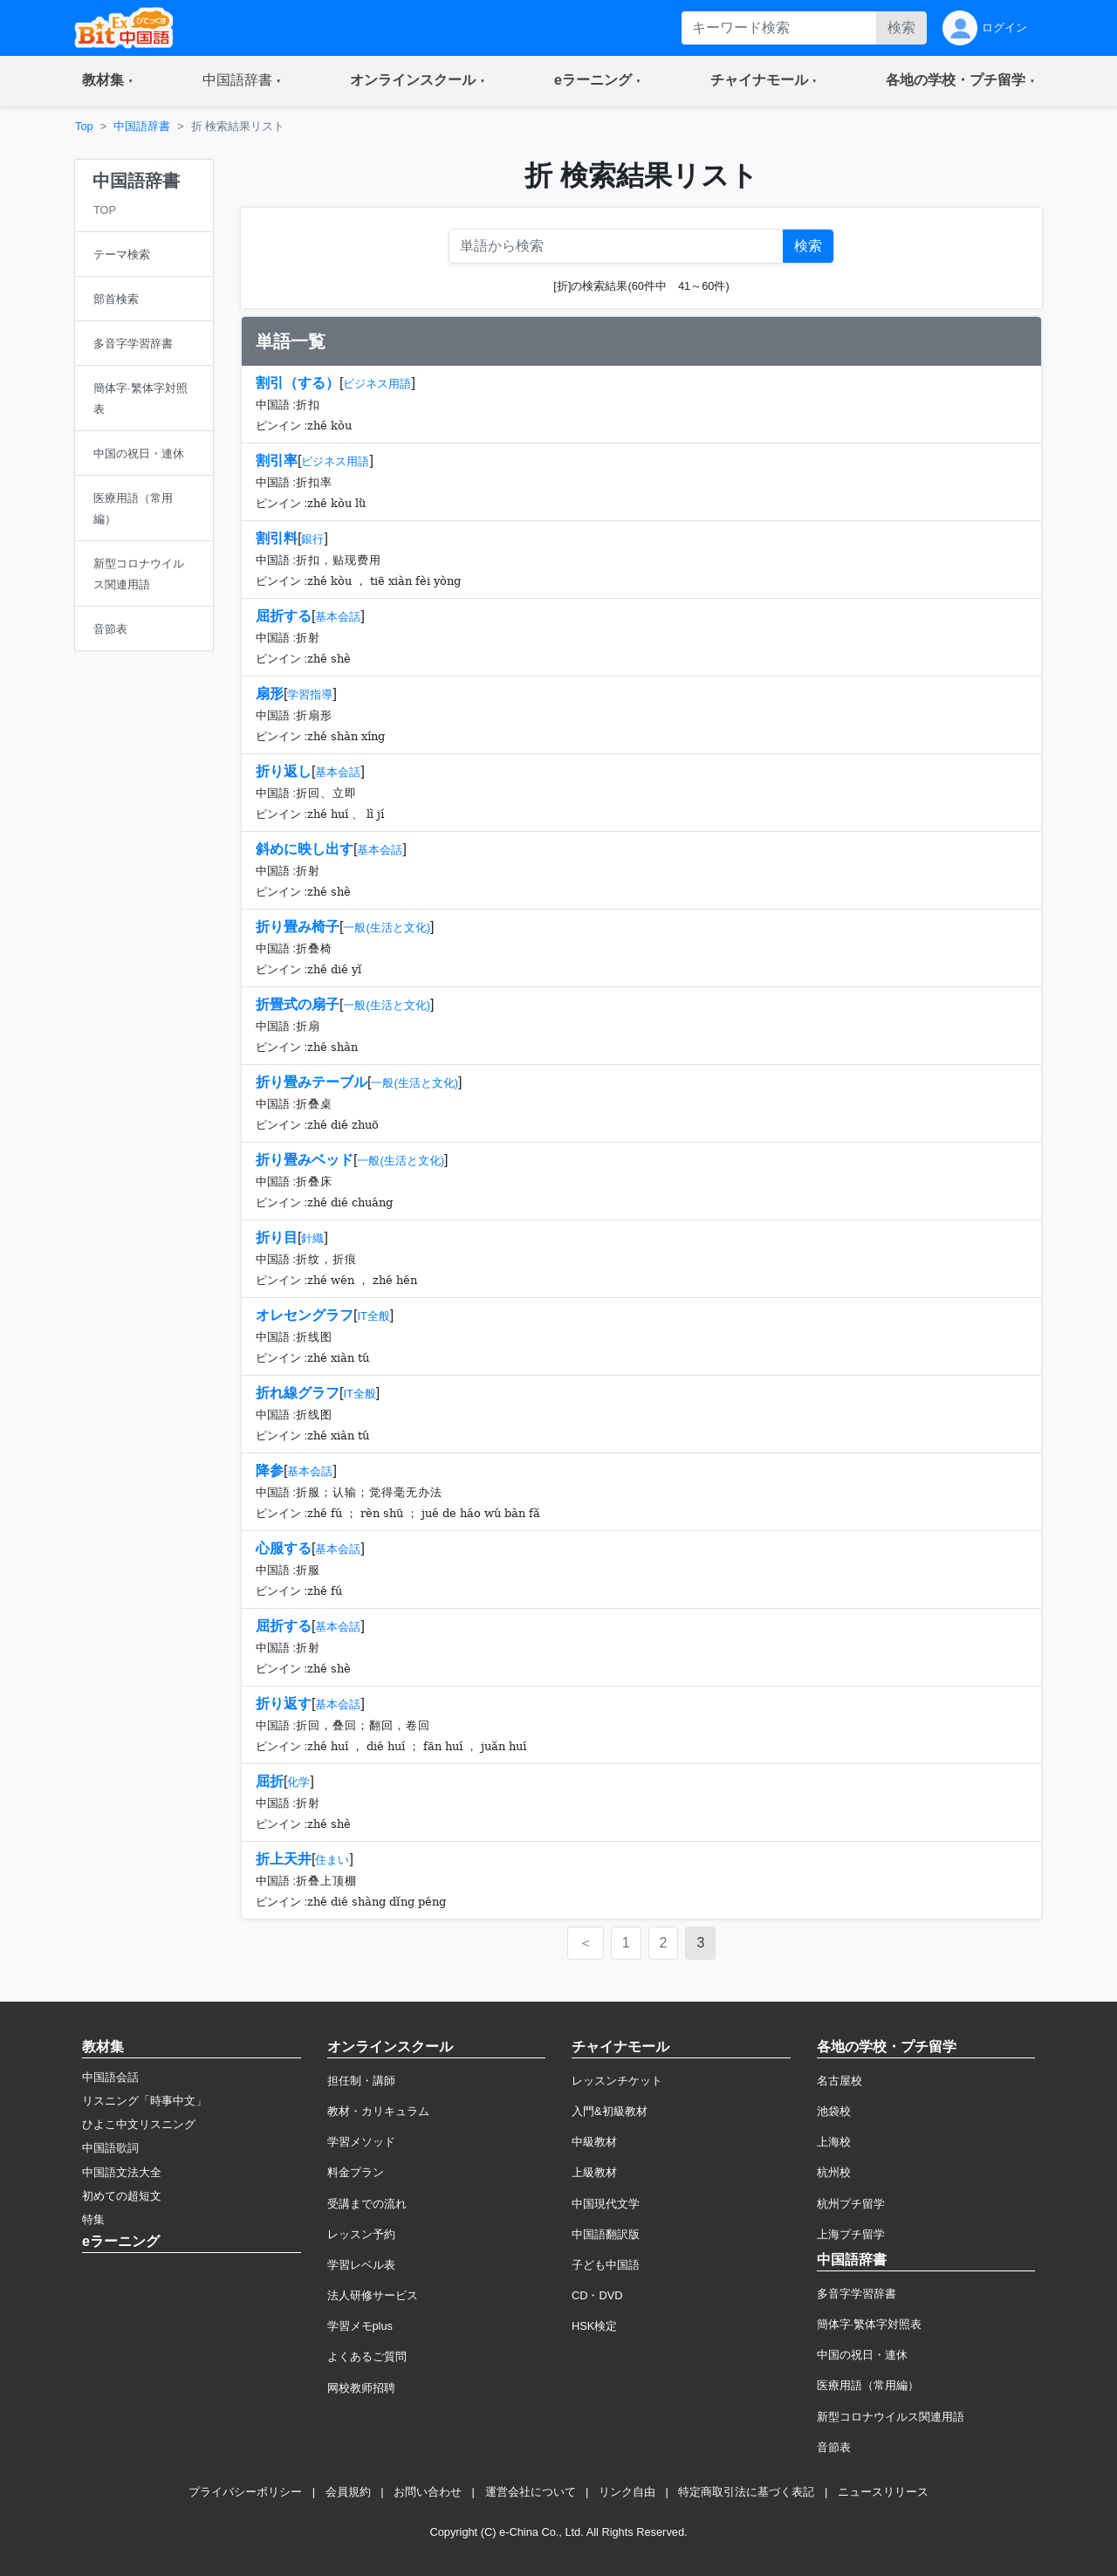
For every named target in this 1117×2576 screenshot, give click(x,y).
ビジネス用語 (377, 383)
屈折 (270, 1781)
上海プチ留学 (851, 2234)
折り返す (284, 1703)
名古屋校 (839, 2080)
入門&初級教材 (610, 2111)
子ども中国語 (606, 2264)
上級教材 (594, 2172)
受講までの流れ (367, 2203)
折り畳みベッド (304, 1159)
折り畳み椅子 (297, 926)
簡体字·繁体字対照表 (869, 2324)
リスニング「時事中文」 (144, 2100)
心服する (284, 1548)
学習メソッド (361, 2141)
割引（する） (297, 382)
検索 (901, 27)
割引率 (277, 460)
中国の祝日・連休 (862, 2354)
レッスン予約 (361, 2234)
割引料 (277, 538)
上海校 (834, 2141)
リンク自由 (627, 2491)
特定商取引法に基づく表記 (746, 2491)
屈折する (284, 615)
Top (84, 126)
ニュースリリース (883, 2491)
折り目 (277, 1237)
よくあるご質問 (367, 2356)
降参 (270, 1470)
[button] (107, 81)
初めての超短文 (121, 2195)
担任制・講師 (361, 2080)
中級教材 (594, 2141)
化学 (298, 1782)
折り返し (284, 771)
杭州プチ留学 (851, 2203)
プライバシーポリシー (245, 2491)
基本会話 (337, 616)
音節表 (834, 2447)
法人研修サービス (372, 2295)
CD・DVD (597, 2295)
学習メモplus (360, 2325)
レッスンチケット (617, 2080)
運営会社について (530, 2491)
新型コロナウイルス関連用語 (890, 2416)
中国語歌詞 (110, 2147)
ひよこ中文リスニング (138, 2124)
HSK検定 (594, 2325)
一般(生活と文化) (386, 927)
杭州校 (834, 2172)
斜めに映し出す (304, 848)
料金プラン (355, 2172)
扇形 (270, 693)
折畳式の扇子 (297, 1004)
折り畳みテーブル (311, 1082)
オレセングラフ (304, 1315)
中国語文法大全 (121, 2172)
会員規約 (348, 2491)
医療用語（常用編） (868, 2385)
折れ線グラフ (297, 1392)
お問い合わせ (428, 2491)
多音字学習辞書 (856, 2293)
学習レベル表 (361, 2264)
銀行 (312, 539)
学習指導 (309, 694)
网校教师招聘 (361, 2387)
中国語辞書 (141, 126)
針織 (312, 1238)
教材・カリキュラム (378, 2111)
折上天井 (284, 1858)
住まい (332, 1859)
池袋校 (834, 2111)
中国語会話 (110, 2077)
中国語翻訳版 (606, 2234)
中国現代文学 (606, 2203)
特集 (93, 2219)
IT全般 (373, 1315)
